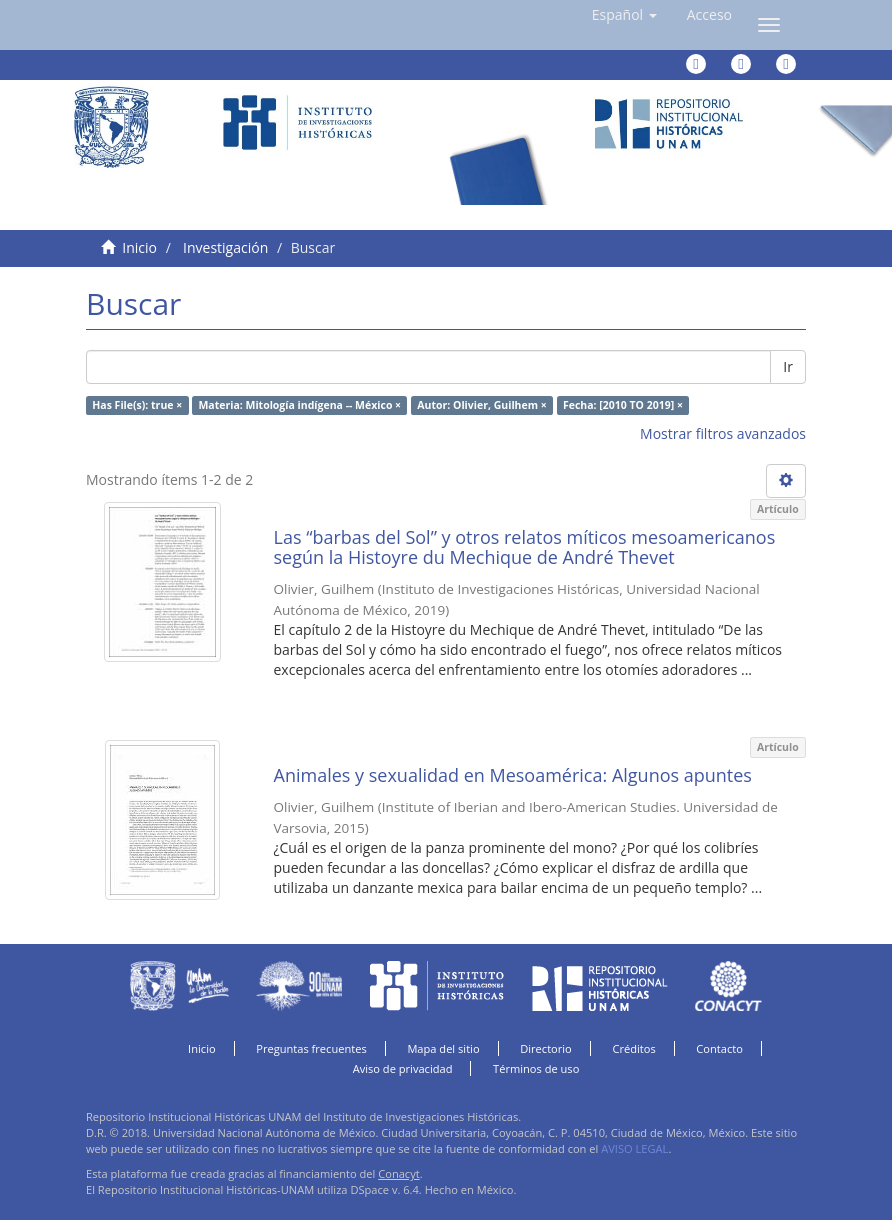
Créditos (633, 1048)
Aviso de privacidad (403, 1068)
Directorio (546, 1048)
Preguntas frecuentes (311, 1048)
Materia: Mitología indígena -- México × (299, 405)
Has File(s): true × (137, 405)
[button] (624, 15)
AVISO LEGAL (634, 1148)
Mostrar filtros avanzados (723, 433)
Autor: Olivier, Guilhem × (481, 405)
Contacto (719, 1048)
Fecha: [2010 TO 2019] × (623, 405)
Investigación (225, 247)
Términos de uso (536, 1068)
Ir (788, 366)
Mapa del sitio (443, 1048)
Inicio (139, 247)
